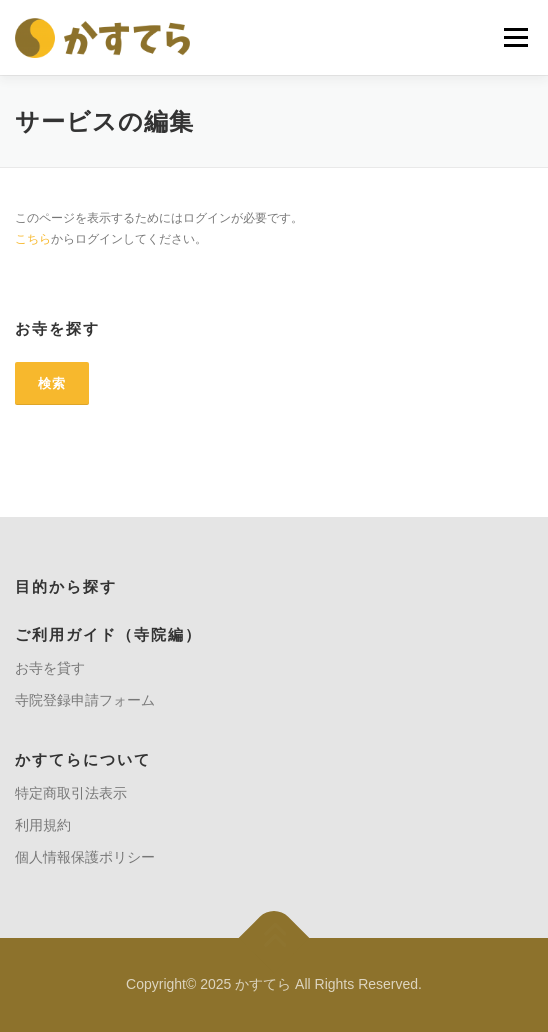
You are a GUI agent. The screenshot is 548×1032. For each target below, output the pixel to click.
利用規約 (43, 825)
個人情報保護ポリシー (85, 857)
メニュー (515, 37)
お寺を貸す (50, 668)
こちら (33, 239)
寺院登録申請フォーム (85, 700)
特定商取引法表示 (71, 793)
